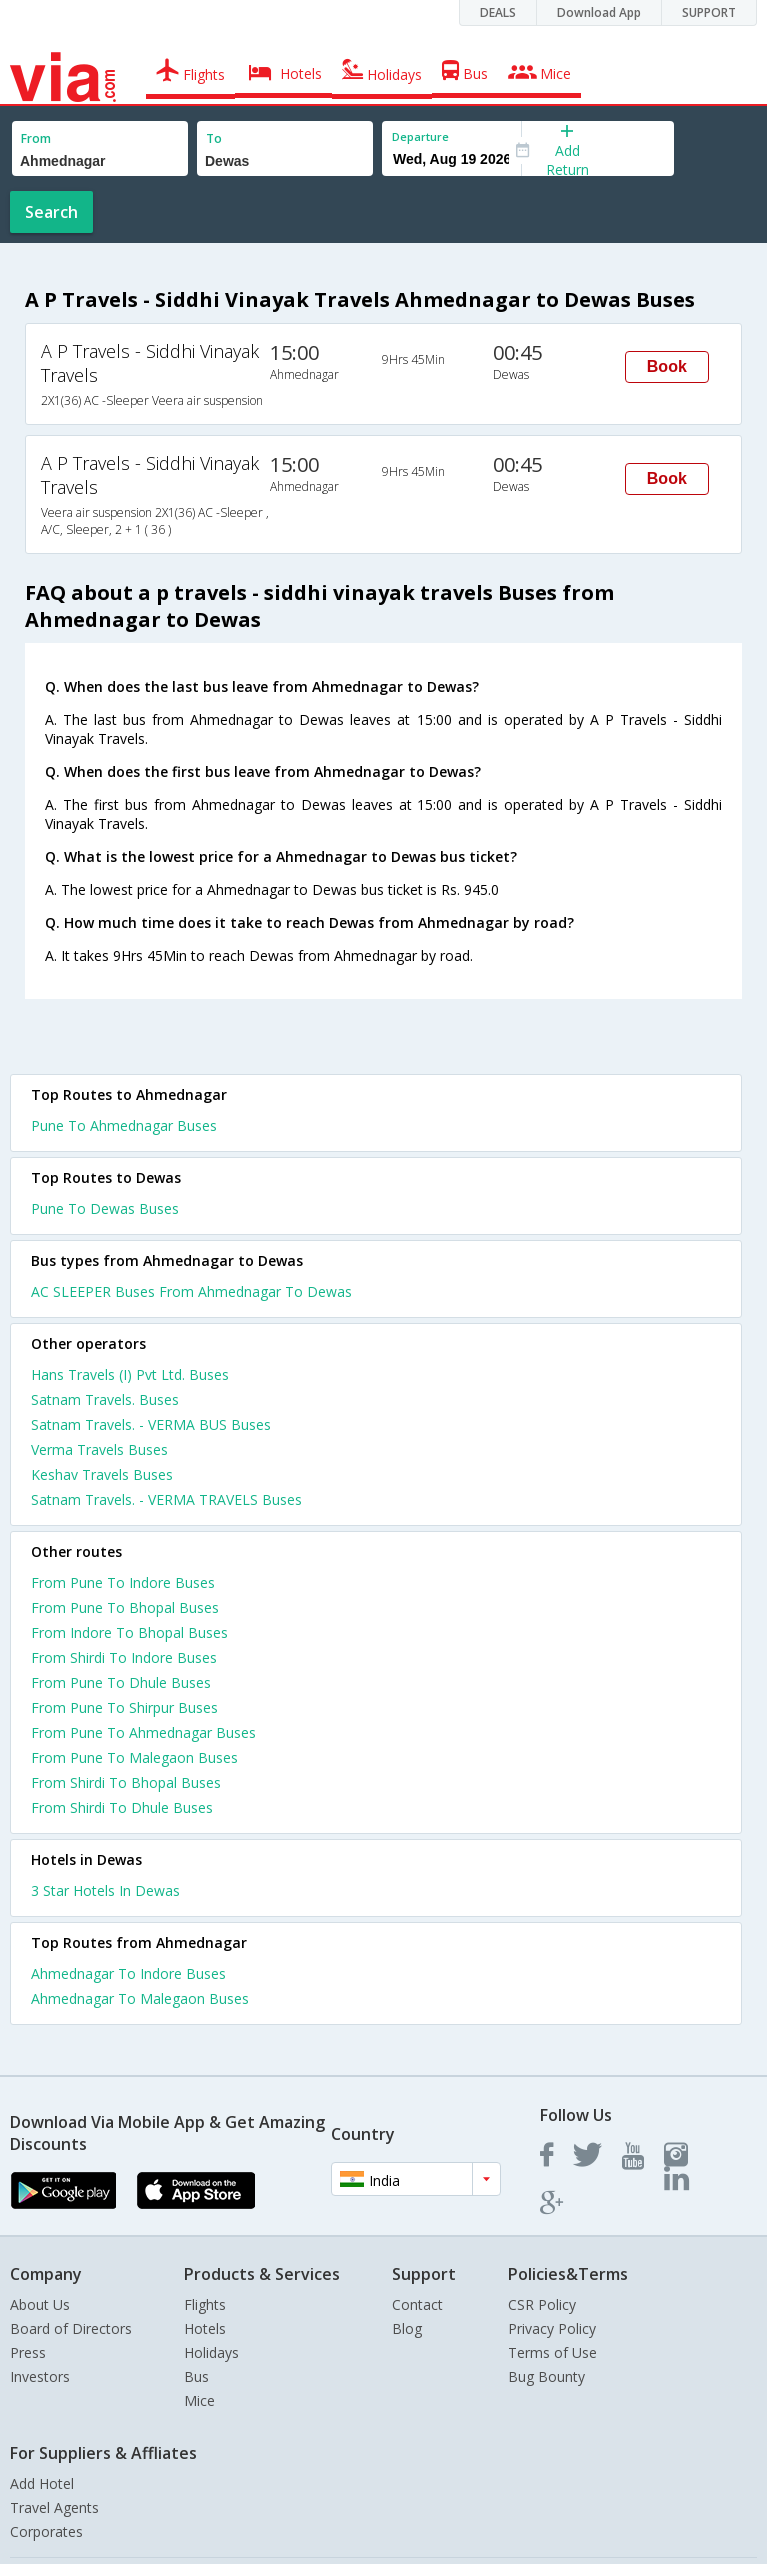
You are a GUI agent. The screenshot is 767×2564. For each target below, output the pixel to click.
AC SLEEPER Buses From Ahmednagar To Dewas (191, 1291)
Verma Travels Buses (99, 1449)
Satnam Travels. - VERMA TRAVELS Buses (166, 1499)
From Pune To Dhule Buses (121, 1682)
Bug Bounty (546, 2376)
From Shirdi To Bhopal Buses (126, 1782)
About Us (40, 2304)
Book (667, 366)
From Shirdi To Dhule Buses (122, 1807)
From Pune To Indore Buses (123, 1582)
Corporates (46, 2531)
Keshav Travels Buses (102, 1474)
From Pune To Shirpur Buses (124, 1707)
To (214, 138)
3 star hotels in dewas (105, 1890)
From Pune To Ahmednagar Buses (143, 1732)
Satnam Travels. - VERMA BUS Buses (151, 1424)
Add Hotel (42, 2483)
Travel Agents (54, 2507)
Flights (205, 2304)
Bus (196, 2376)
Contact (417, 2304)
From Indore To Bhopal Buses (129, 1632)
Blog (407, 2328)
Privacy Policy (552, 2328)
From (36, 138)
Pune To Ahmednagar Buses (124, 1125)
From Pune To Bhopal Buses (125, 1607)
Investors (40, 2376)
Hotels (205, 2328)
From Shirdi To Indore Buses (124, 1657)
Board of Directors (71, 2328)
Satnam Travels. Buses (105, 1399)
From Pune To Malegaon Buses (134, 1757)
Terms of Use (552, 2352)
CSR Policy (542, 2304)
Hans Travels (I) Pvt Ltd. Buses (130, 1374)
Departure (420, 136)
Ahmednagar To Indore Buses (128, 1973)
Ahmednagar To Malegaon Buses (140, 1998)
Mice (199, 2400)
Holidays (211, 2352)
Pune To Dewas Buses (105, 1208)
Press (28, 2352)
